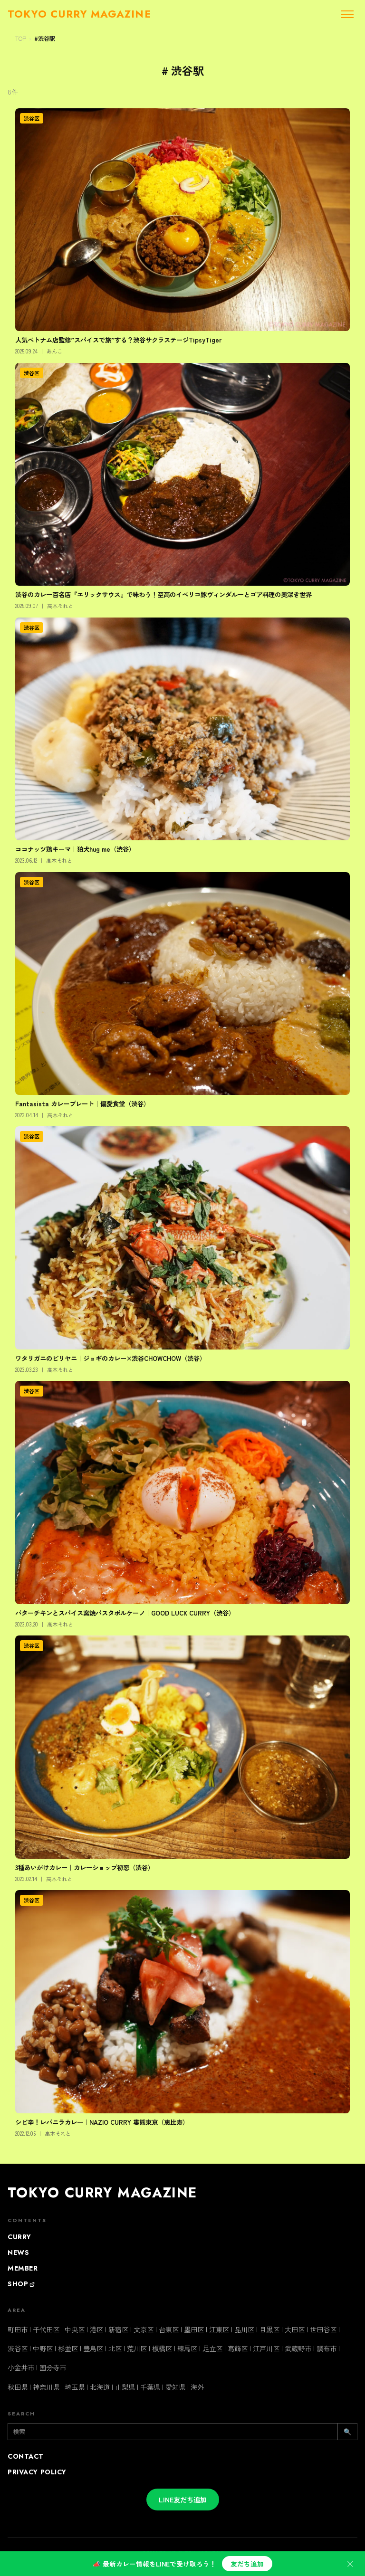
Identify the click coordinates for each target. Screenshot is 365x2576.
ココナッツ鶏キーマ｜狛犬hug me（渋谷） (75, 849)
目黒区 (269, 2329)
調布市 (326, 2348)
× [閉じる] (350, 2563)
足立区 (212, 2348)
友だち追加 (247, 2563)
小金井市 (21, 2367)
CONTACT (26, 2456)
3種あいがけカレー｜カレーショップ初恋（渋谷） (84, 1867)
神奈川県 (46, 2387)
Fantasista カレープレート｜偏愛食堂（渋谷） (82, 1103)
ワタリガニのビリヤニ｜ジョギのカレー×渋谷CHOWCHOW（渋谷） (110, 1358)
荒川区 (137, 2348)
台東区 (169, 2329)
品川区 (244, 2329)
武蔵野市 (298, 2348)
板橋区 (162, 2348)
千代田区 (46, 2329)
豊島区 (93, 2348)
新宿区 (118, 2329)
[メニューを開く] (347, 14)
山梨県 (125, 2387)
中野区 (43, 2348)
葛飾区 (238, 2348)
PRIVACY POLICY (37, 2472)
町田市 (18, 2329)
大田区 (295, 2329)
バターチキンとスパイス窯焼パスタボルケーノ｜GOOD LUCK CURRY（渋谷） (125, 1612)
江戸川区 (266, 2348)
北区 (115, 2348)
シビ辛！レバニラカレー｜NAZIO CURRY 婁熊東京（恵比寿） (102, 2122)
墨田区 (194, 2329)
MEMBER (23, 2268)
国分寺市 (52, 2367)
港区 (96, 2329)
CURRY (19, 2237)
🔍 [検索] (347, 2431)
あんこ (54, 351)
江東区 (219, 2329)
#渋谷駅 (44, 38)
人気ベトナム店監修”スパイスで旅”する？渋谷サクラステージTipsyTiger (118, 339)
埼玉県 (75, 2387)
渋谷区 (31, 118)
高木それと (60, 605)
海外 (197, 2387)
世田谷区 (323, 2329)
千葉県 (150, 2387)
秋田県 (18, 2387)
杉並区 (68, 2348)
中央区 (75, 2329)
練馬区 (187, 2348)
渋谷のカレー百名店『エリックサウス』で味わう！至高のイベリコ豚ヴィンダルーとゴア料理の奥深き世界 (163, 594)
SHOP (21, 2284)
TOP (20, 38)
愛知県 (175, 2387)
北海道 (100, 2387)
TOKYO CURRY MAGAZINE (102, 2193)
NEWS (18, 2252)
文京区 (144, 2329)
